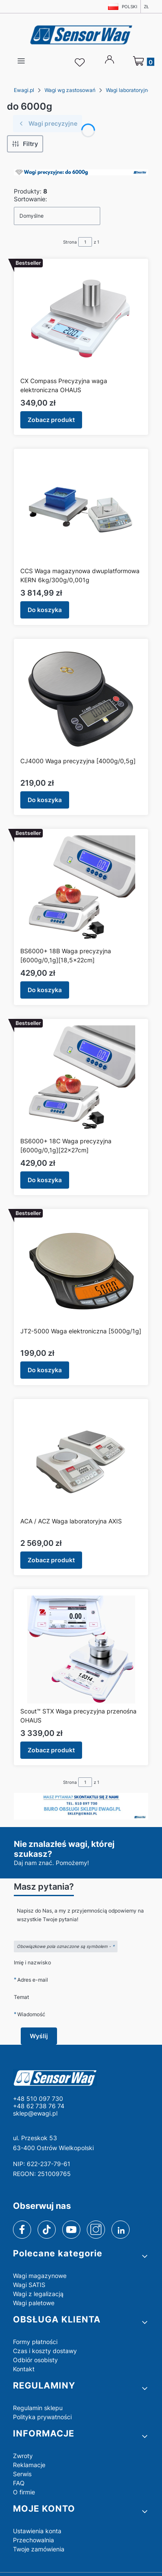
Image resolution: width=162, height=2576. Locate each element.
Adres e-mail (32, 1980)
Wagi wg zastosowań (69, 90)
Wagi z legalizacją (38, 2293)
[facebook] (22, 2229)
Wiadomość (31, 2014)
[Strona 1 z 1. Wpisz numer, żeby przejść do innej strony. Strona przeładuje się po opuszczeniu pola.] (85, 242)
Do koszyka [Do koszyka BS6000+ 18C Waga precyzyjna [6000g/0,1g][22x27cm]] (45, 1179)
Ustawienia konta (37, 2531)
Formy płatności (35, 2341)
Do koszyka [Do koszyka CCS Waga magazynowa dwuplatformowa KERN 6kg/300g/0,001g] (45, 609)
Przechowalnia (33, 2540)
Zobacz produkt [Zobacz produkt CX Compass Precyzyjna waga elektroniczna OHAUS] (51, 419)
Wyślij (39, 2036)
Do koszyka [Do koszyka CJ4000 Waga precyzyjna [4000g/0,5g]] (45, 799)
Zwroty (23, 2455)
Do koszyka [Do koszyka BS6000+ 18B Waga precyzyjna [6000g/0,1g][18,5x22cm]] (45, 989)
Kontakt (24, 2369)
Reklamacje (29, 2464)
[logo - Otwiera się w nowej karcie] (81, 2077)
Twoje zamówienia (38, 2549)
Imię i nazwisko (32, 1962)
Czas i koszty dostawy (45, 2350)
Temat (21, 1997)
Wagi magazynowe (40, 2275)
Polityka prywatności (42, 2417)
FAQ (19, 2483)
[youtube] (71, 2229)
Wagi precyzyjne (47, 123)
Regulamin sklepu (38, 2407)
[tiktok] (47, 2229)
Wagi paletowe (33, 2302)
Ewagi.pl (24, 90)
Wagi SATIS (29, 2284)
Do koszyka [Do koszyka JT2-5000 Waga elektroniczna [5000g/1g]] (45, 1370)
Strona (70, 241)
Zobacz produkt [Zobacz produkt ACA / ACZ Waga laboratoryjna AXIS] (51, 1560)
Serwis (22, 2474)
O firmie (24, 2492)
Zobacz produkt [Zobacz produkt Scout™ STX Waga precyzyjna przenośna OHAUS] (51, 1750)
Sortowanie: (30, 199)
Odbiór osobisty (35, 2359)
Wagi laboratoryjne (128, 90)
